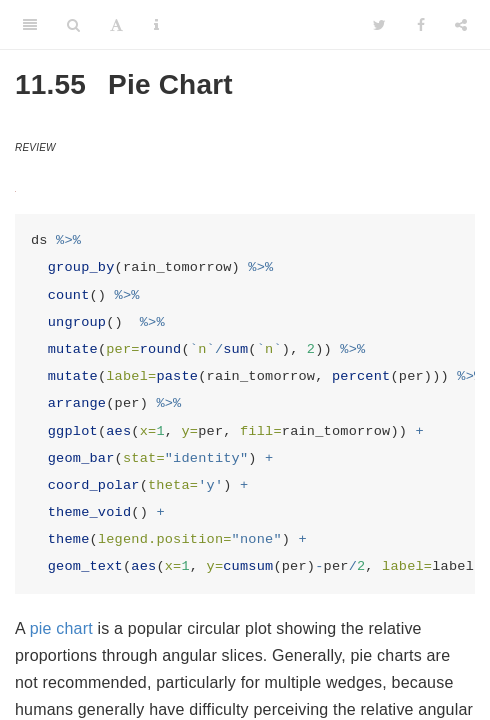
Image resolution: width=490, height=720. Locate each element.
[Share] (461, 25)
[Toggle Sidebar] (30, 25)
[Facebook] (421, 25)
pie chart (61, 628)
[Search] (73, 25)
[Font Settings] (116, 25)
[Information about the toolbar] (156, 25)
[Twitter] (379, 25)
